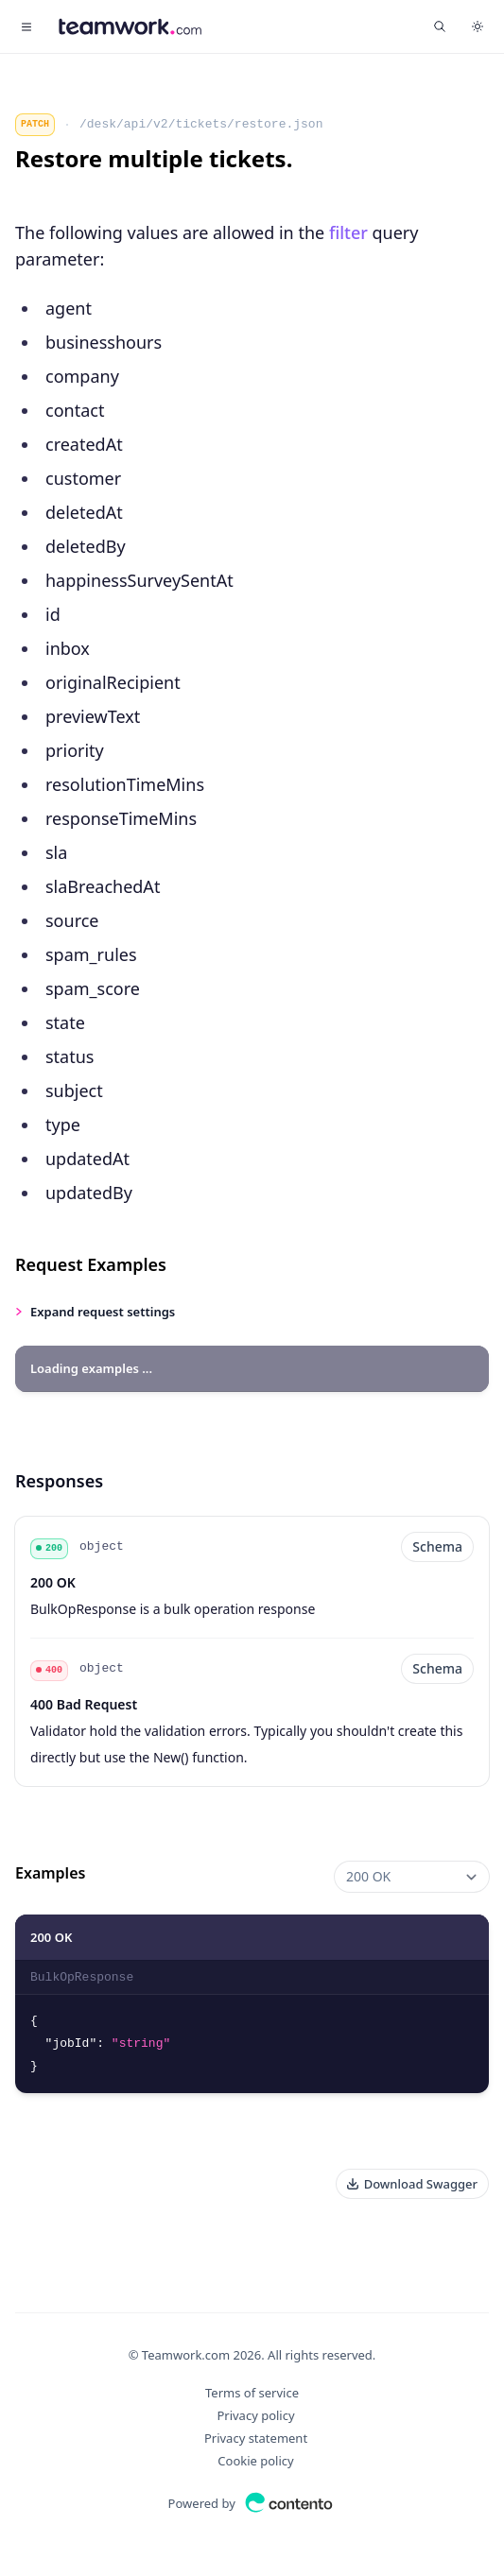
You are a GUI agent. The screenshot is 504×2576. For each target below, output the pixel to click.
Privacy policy (255, 2415)
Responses (59, 1480)
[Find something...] (439, 26)
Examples (50, 1873)
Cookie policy (255, 2460)
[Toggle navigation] (26, 26)
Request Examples (90, 1264)
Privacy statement (255, 2438)
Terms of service (252, 2392)
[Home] (130, 26)
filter (348, 232)
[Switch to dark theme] (477, 26)
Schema (437, 1546)
